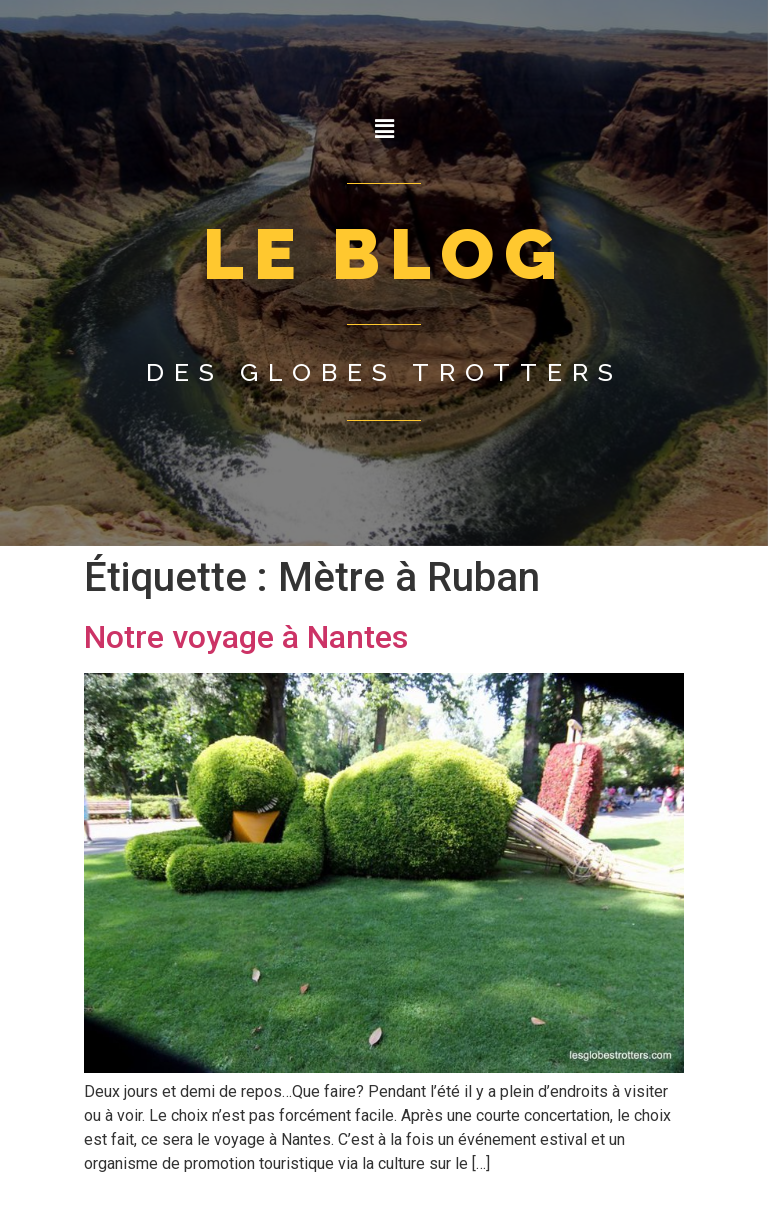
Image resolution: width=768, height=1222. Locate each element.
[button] (384, 129)
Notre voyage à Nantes (246, 637)
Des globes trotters (384, 372)
